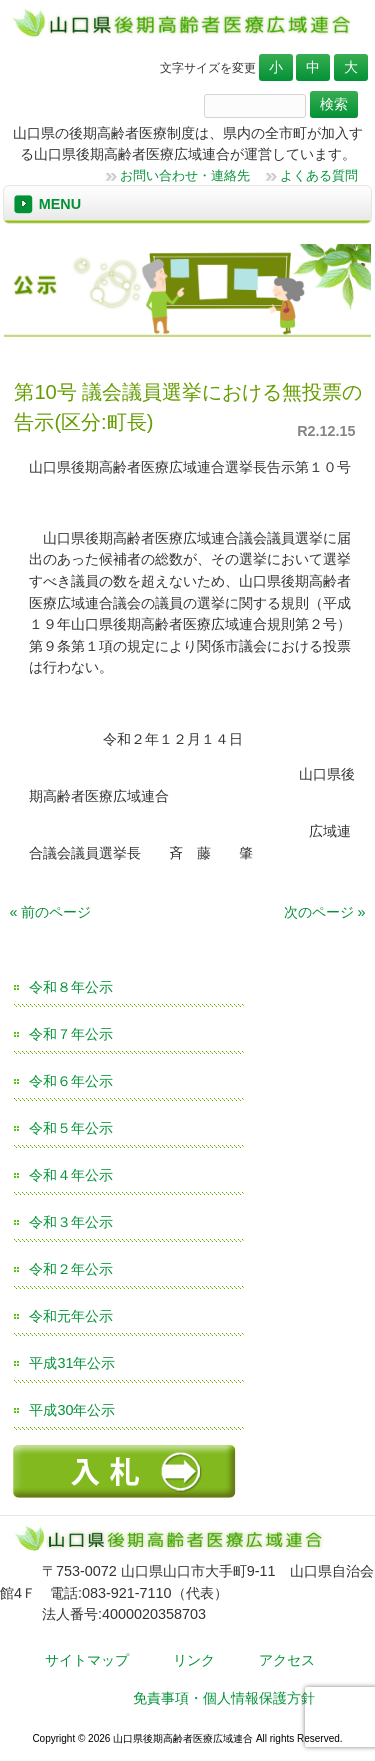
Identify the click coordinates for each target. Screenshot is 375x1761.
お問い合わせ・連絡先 (185, 175)
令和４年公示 (71, 1175)
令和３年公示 (71, 1222)
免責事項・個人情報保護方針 (224, 1698)
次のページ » (325, 912)
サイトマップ (87, 1660)
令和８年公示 (71, 987)
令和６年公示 (71, 1081)
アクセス (287, 1660)
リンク (194, 1660)
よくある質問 (319, 175)
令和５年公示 (71, 1128)
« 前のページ (50, 912)
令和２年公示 (71, 1269)
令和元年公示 (71, 1316)
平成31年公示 (72, 1363)
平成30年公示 (72, 1410)
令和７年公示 (71, 1034)
